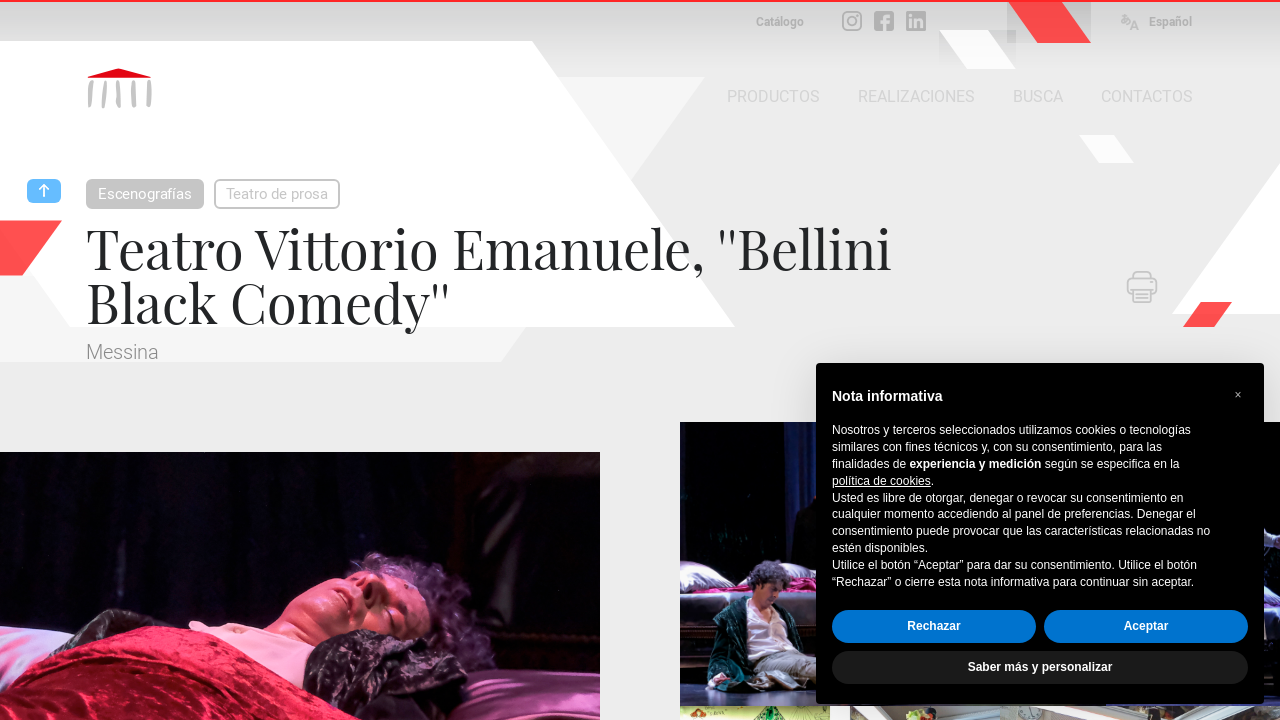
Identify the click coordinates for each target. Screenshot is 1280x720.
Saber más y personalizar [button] (1040, 667)
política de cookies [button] (881, 481)
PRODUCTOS (773, 96)
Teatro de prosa (277, 194)
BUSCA (1038, 96)
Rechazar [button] (933, 626)
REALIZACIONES (916, 96)
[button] (1238, 395)
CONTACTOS (1147, 96)
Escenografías (145, 194)
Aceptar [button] (1146, 626)
